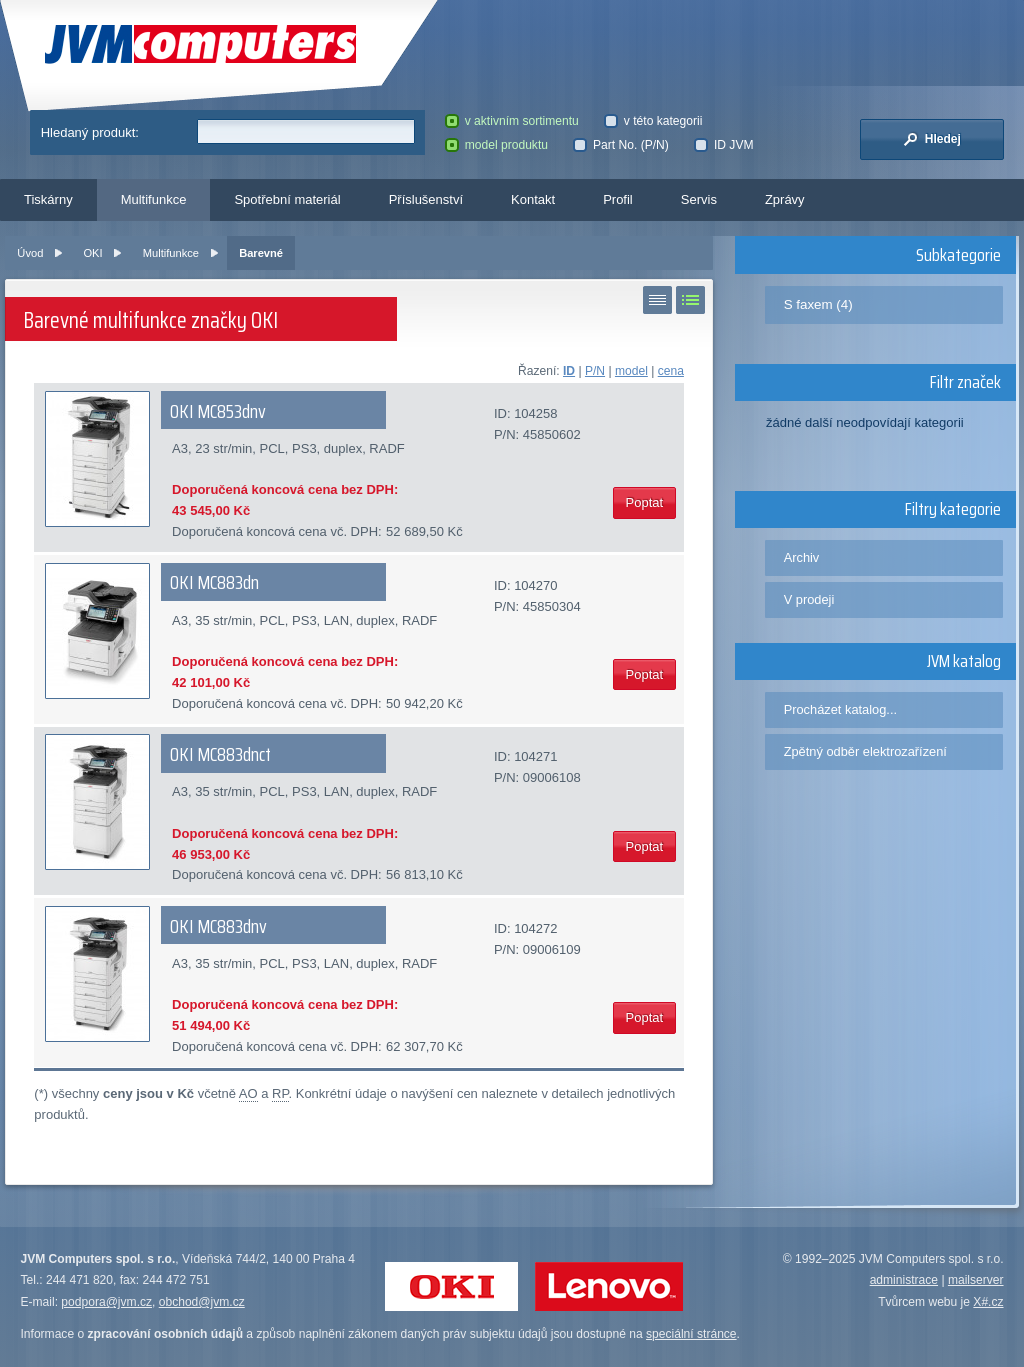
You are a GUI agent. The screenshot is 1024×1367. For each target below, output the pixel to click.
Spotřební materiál (287, 199)
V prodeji (809, 599)
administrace (904, 1280)
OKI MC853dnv (218, 411)
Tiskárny (48, 199)
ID (569, 371)
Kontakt (533, 199)
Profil (618, 199)
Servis (699, 199)
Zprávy (785, 199)
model (631, 371)
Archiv (802, 557)
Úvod (30, 253)
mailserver (976, 1280)
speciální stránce (691, 1334)
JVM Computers (200, 44)
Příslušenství (426, 199)
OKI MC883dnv (218, 926)
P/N (595, 371)
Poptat (645, 502)
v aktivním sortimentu (512, 121)
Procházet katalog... (840, 709)
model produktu (496, 145)
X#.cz (988, 1302)
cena (671, 371)
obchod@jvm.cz (202, 1302)
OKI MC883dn (214, 582)
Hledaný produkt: (90, 132)
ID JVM (723, 145)
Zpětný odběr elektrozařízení (865, 751)
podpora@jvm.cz (106, 1302)
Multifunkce (154, 199)
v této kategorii (653, 121)
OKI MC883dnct (220, 754)
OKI (92, 253)
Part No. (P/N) (620, 145)
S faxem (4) (818, 304)
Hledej (932, 139)
